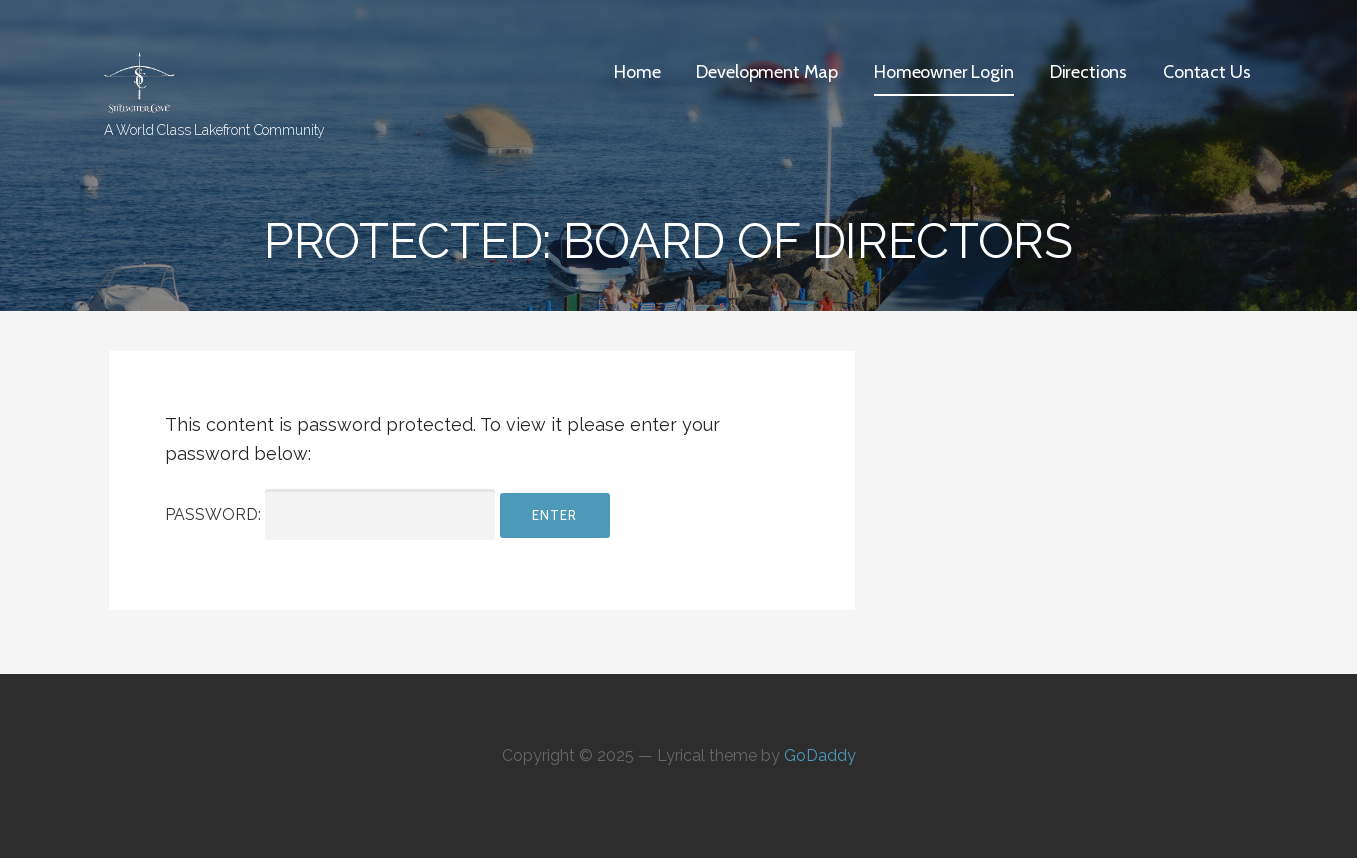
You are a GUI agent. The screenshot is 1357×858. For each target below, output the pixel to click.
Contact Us (1206, 72)
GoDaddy (820, 755)
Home (637, 72)
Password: (330, 514)
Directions (1088, 72)
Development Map (767, 72)
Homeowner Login (944, 72)
